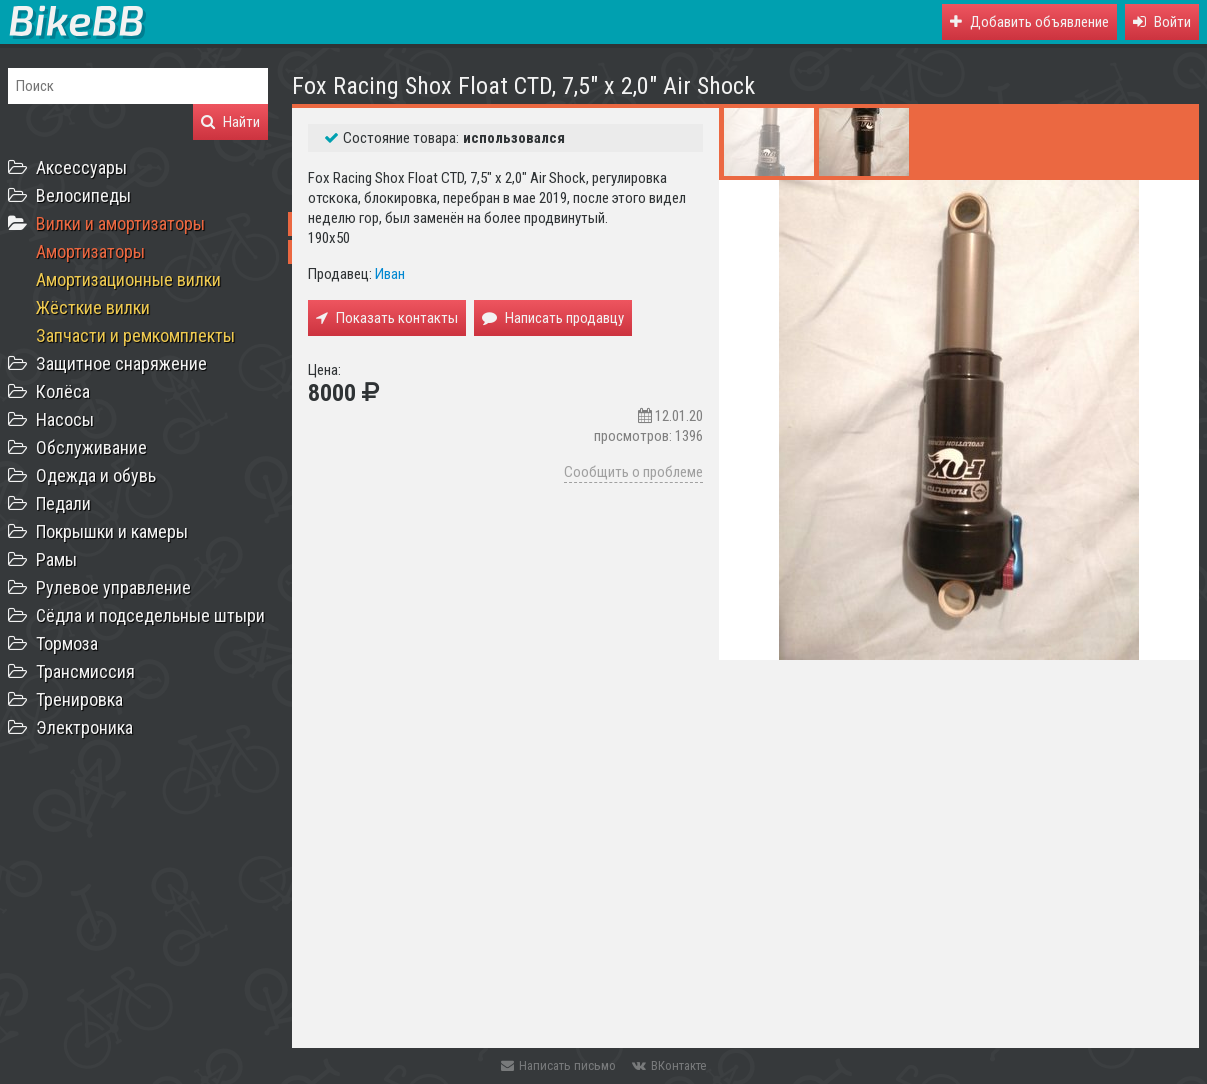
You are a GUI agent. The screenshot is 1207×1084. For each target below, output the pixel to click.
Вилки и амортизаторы (120, 223)
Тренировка (79, 699)
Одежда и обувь (96, 475)
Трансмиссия (85, 671)
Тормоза (67, 643)
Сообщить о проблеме (633, 472)
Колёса (63, 391)
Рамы (56, 559)
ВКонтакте (669, 1065)
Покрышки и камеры (112, 531)
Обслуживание (91, 447)
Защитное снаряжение (121, 363)
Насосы (65, 419)
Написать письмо (558, 1065)
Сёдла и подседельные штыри (150, 615)
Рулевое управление (113, 587)
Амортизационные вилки (128, 279)
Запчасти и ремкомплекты (135, 335)
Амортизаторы (90, 251)
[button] (1162, 22)
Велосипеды (83, 195)
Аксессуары (81, 167)
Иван (390, 274)
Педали (63, 503)
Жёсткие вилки (93, 307)
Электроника (84, 727)
